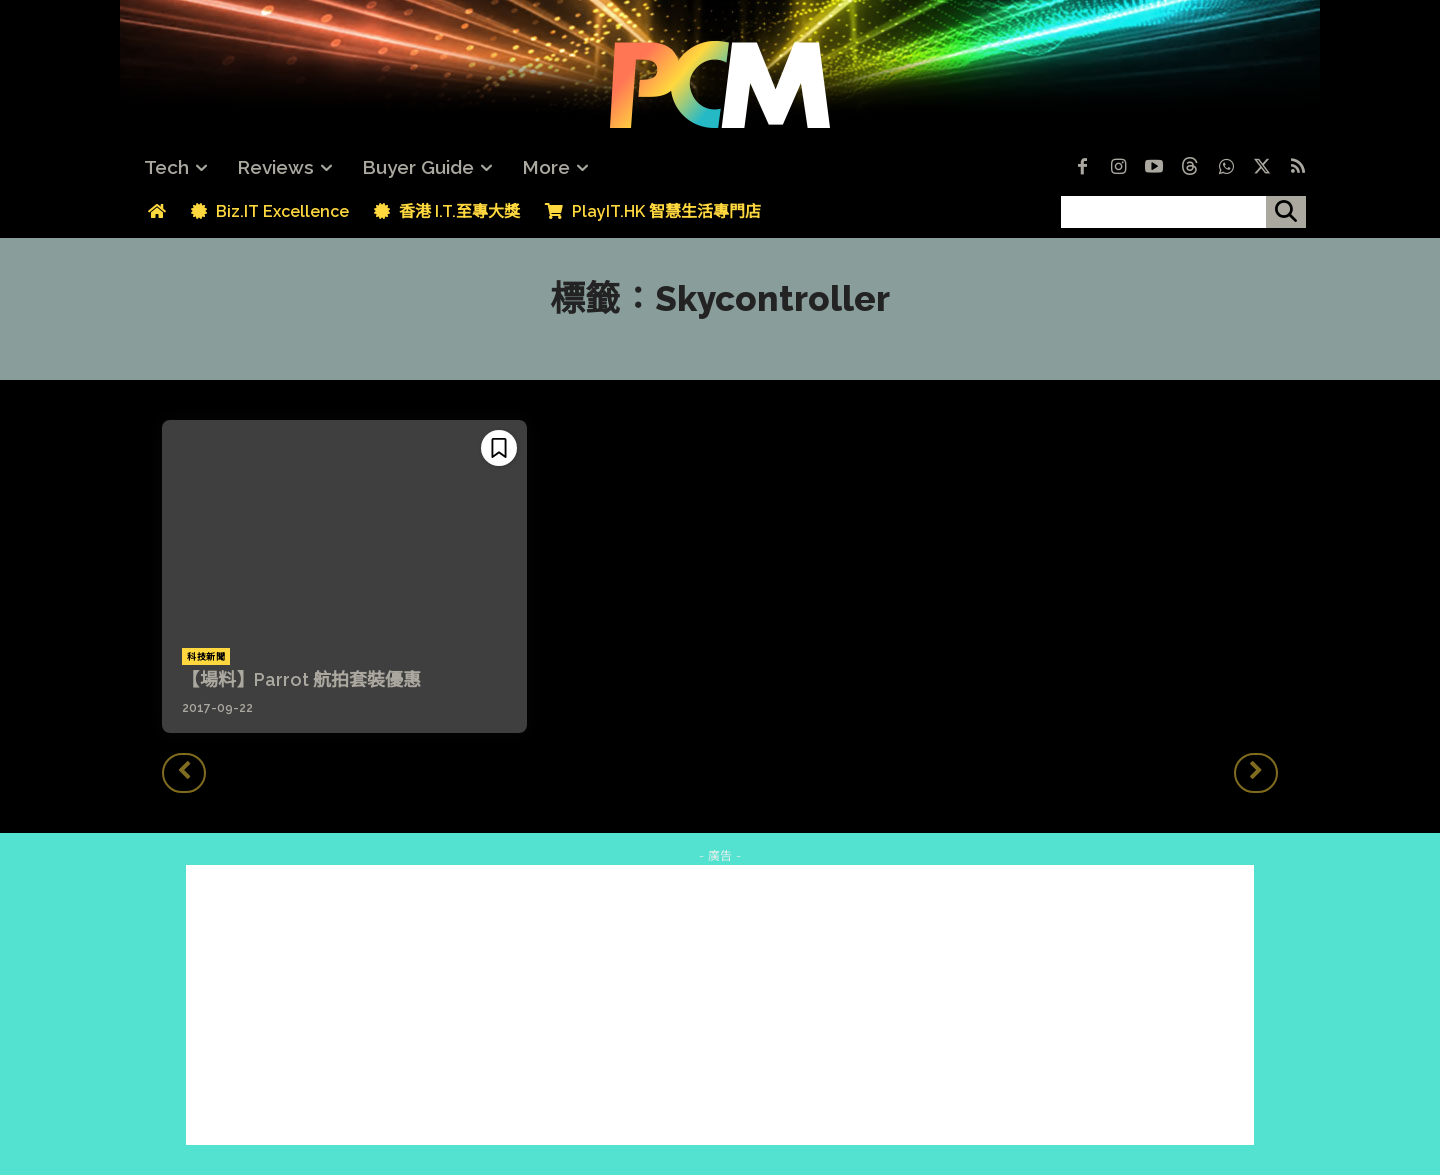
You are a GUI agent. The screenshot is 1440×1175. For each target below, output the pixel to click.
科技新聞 (206, 657)
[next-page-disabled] (1256, 773)
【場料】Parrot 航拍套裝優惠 (301, 679)
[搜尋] (1286, 212)
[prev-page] (184, 773)
